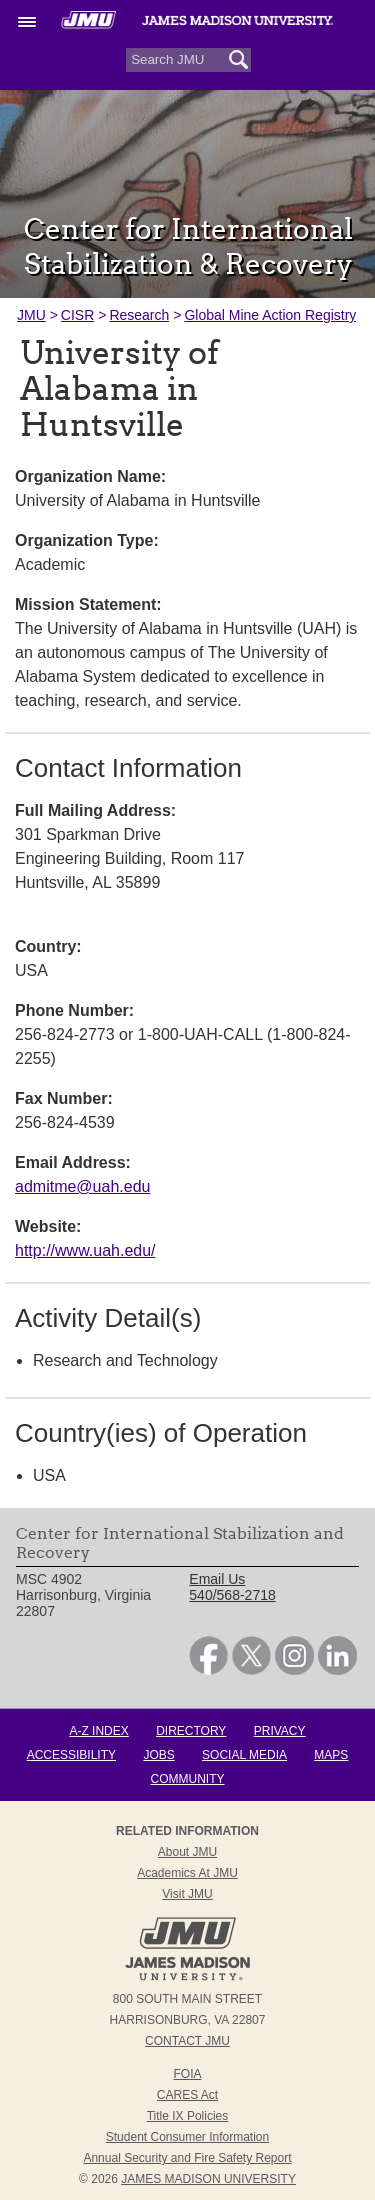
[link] (208, 1670)
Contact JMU (187, 2041)
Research (139, 315)
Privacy (280, 1731)
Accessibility (71, 1755)
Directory (191, 1731)
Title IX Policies (188, 2116)
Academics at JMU (187, 1873)
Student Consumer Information (187, 2137)
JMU (31, 315)
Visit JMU (187, 1894)
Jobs (158, 1755)
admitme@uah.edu (82, 1186)
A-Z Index (98, 1731)
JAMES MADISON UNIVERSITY (208, 2179)
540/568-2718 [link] (232, 1595)
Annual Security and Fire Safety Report (187, 2158)
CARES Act (187, 2095)
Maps (331, 1755)
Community (188, 1779)
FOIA (187, 2074)
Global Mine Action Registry (270, 315)
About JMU (187, 1852)
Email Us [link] (217, 1579)
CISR (77, 315)
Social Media (244, 1755)
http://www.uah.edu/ (85, 1250)
